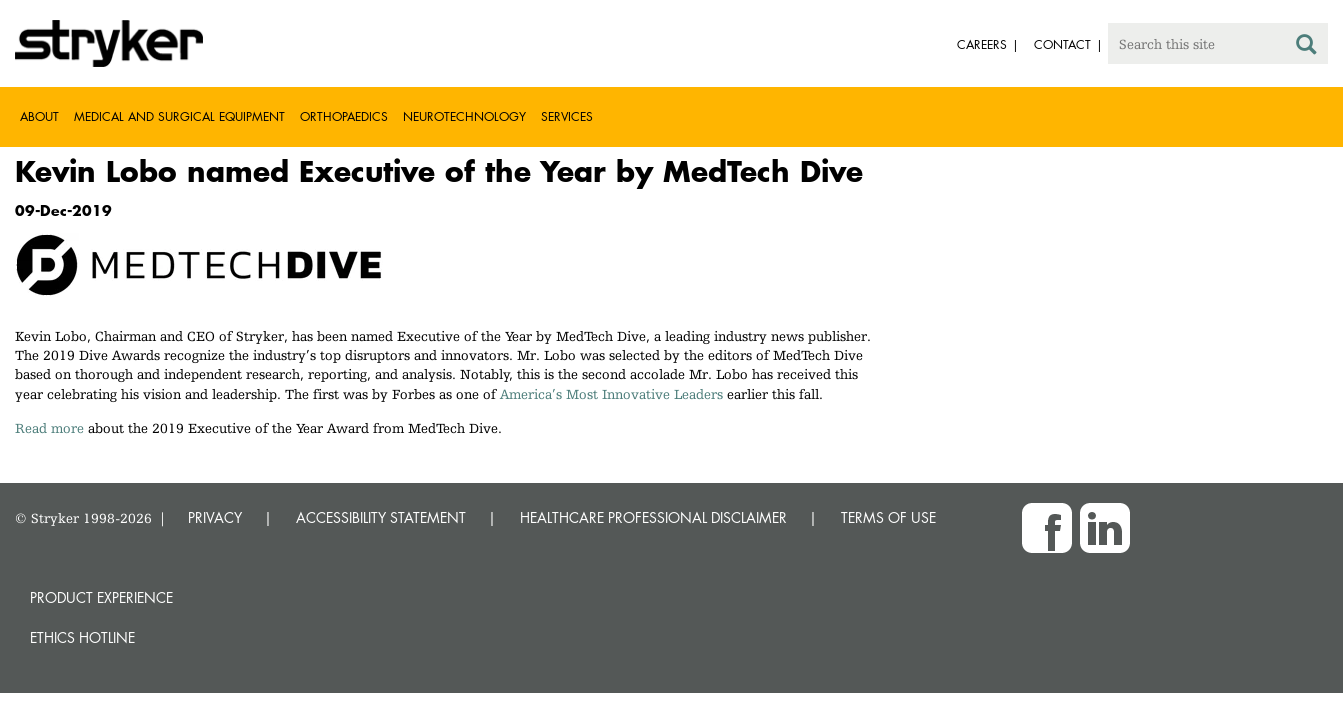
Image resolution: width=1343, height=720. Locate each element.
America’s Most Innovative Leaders (611, 394)
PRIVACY (215, 517)
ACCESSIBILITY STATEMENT (381, 517)
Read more (49, 428)
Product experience (101, 597)
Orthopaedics (344, 116)
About (39, 116)
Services (567, 116)
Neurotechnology (464, 116)
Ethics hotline (82, 637)
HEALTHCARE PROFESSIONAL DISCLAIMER (653, 517)
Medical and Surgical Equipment (179, 116)
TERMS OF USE (888, 517)
